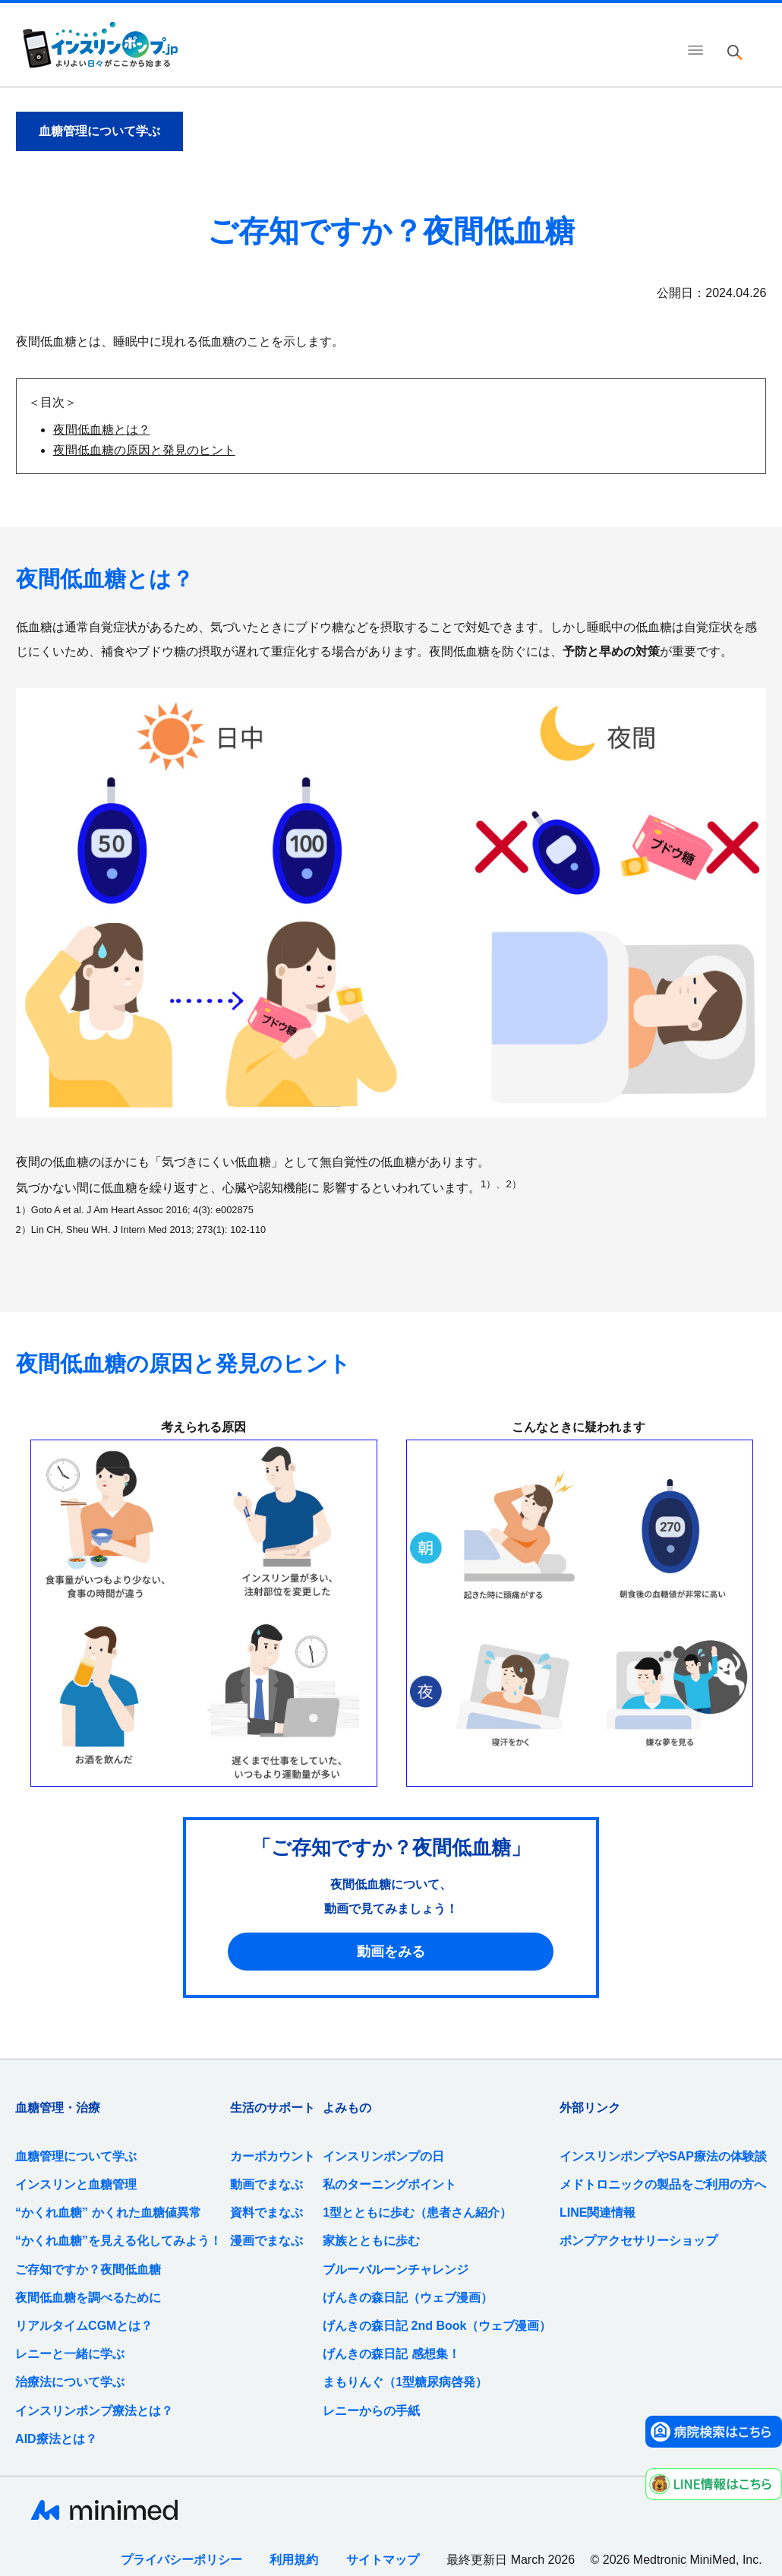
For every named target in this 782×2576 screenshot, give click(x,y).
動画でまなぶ (266, 2184)
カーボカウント (272, 2156)
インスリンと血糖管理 (76, 2184)
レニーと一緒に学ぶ (70, 2353)
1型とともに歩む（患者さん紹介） (417, 2212)
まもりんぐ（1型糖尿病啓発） (405, 2381)
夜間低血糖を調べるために (88, 2297)
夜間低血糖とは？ (101, 429)
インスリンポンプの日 (383, 2156)
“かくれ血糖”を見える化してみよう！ (118, 2240)
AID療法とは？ (56, 2438)
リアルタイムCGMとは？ (84, 2325)
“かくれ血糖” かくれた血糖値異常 (107, 2212)
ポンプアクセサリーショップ (638, 2240)
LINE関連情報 (597, 2212)
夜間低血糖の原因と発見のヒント (144, 450)
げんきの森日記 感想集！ (391, 2353)
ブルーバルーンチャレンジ (395, 2269)
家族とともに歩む (371, 2240)
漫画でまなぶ (266, 2240)
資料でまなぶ (266, 2212)
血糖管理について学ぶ (76, 2156)
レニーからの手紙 (371, 2410)
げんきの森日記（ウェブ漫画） (408, 2297)
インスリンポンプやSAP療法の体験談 (663, 2156)
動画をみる (391, 1951)
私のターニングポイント (389, 2184)
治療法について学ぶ (70, 2381)
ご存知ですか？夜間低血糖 (88, 2269)
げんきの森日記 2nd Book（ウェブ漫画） (437, 2325)
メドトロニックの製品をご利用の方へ (663, 2184)
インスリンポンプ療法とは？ (94, 2410)
